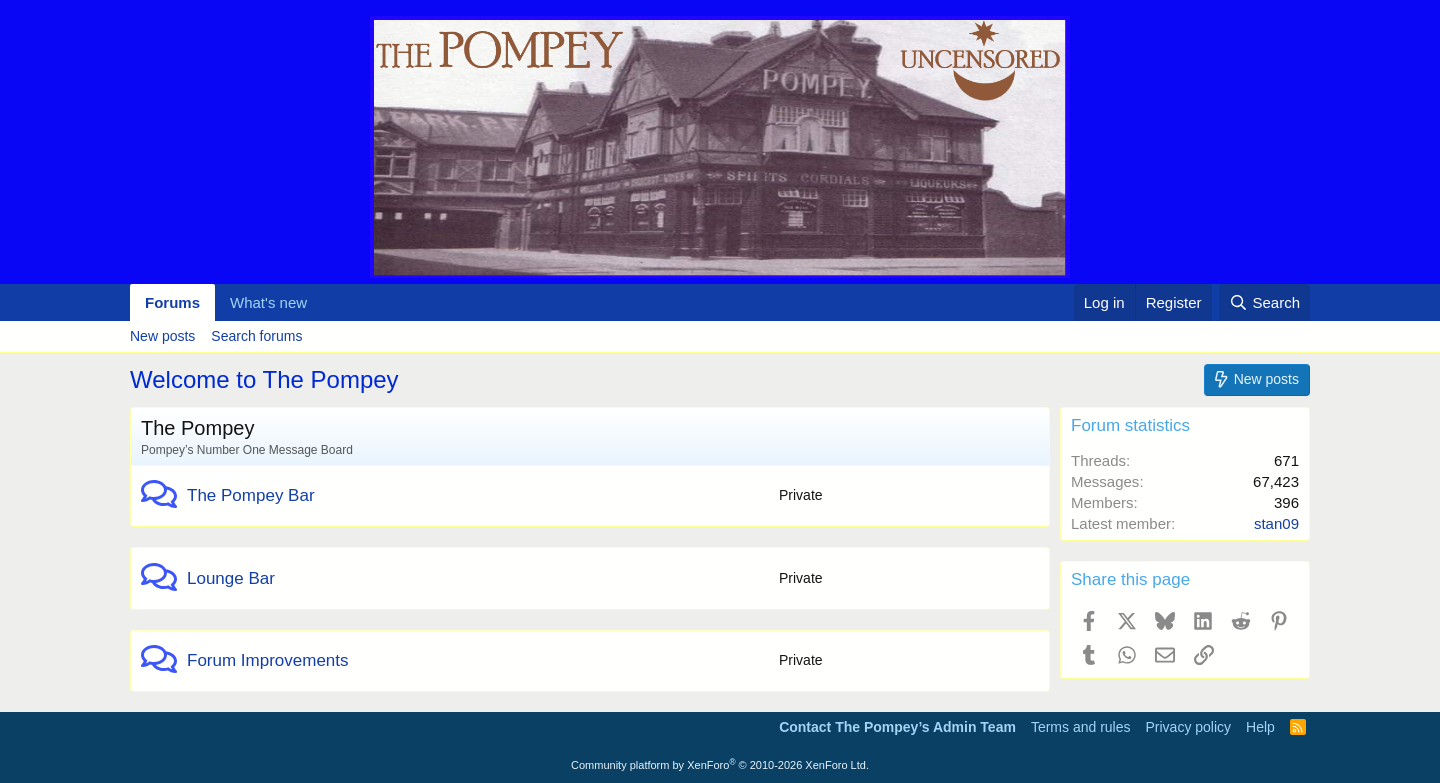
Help (1260, 727)
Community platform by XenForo (720, 765)
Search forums (256, 336)
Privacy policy (1188, 727)
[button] (323, 302)
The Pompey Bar (251, 495)
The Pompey (197, 428)
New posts (162, 336)
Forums (172, 302)
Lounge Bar (231, 578)
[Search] (1264, 302)
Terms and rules (1081, 727)
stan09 (1276, 523)
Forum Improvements (268, 660)
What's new (268, 302)
